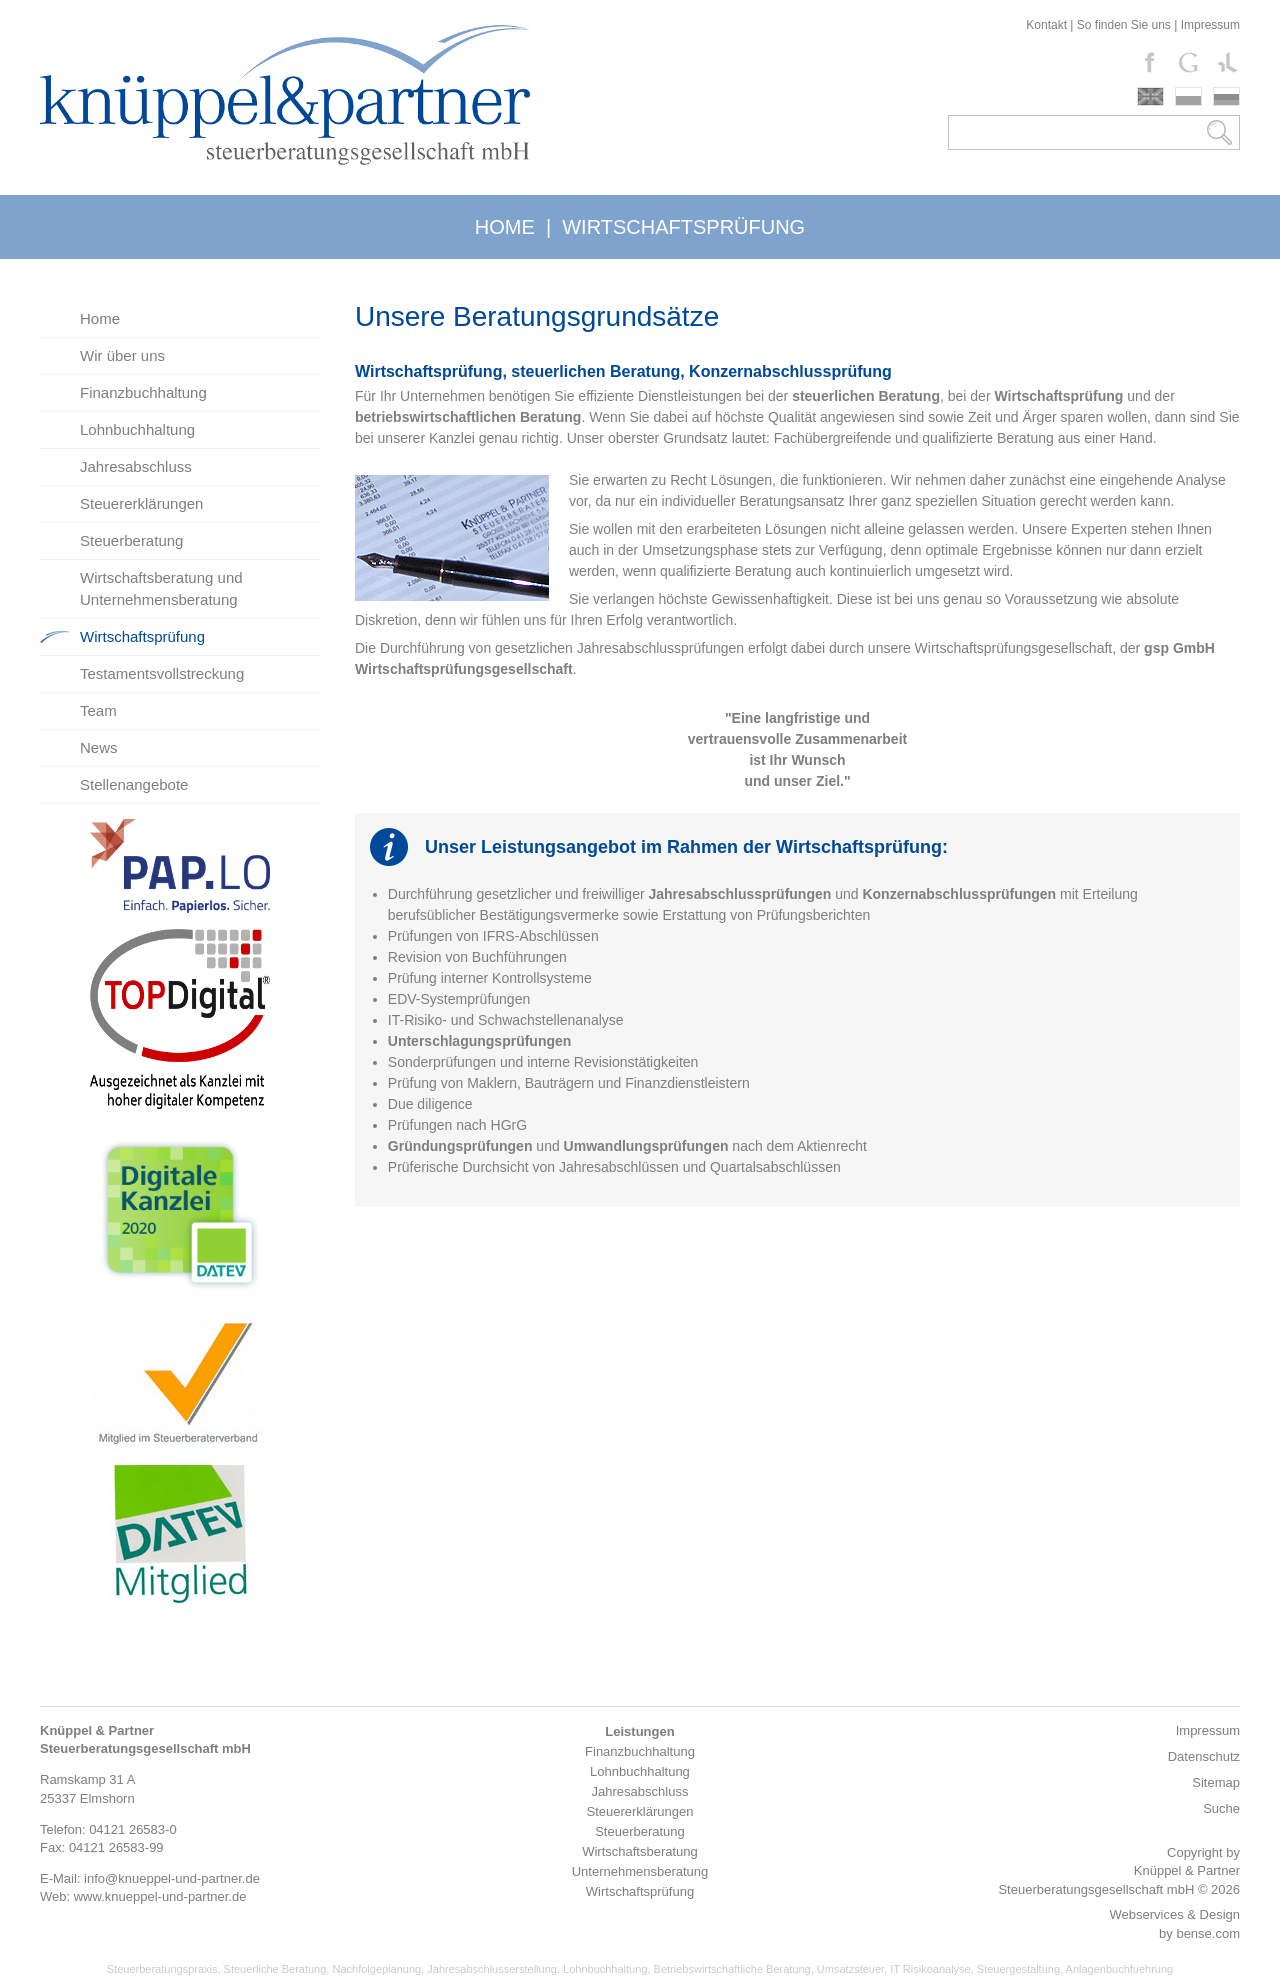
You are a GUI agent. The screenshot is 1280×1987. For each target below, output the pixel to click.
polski (1188, 96)
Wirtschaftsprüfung (142, 636)
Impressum (1210, 25)
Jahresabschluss (136, 466)
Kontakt (1046, 25)
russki (1226, 96)
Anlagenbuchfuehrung (1120, 1969)
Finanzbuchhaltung (143, 392)
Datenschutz (1204, 1756)
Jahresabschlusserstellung (492, 1969)
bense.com (1208, 1933)
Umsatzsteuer (850, 1969)
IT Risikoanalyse (930, 1969)
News (99, 747)
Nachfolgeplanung (376, 1969)
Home (100, 318)
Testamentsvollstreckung (162, 673)
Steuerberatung (131, 540)
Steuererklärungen (141, 503)
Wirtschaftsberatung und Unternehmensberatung (161, 588)
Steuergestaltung (1018, 1969)
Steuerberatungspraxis (162, 1969)
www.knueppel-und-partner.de (160, 1896)
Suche (1221, 1808)
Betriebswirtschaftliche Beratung (732, 1969)
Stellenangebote (134, 784)
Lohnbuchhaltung (137, 429)
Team (98, 710)
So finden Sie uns (1124, 25)
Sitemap (1216, 1782)
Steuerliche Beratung (275, 1969)
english (1150, 96)
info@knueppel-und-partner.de (172, 1878)
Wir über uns (122, 355)
